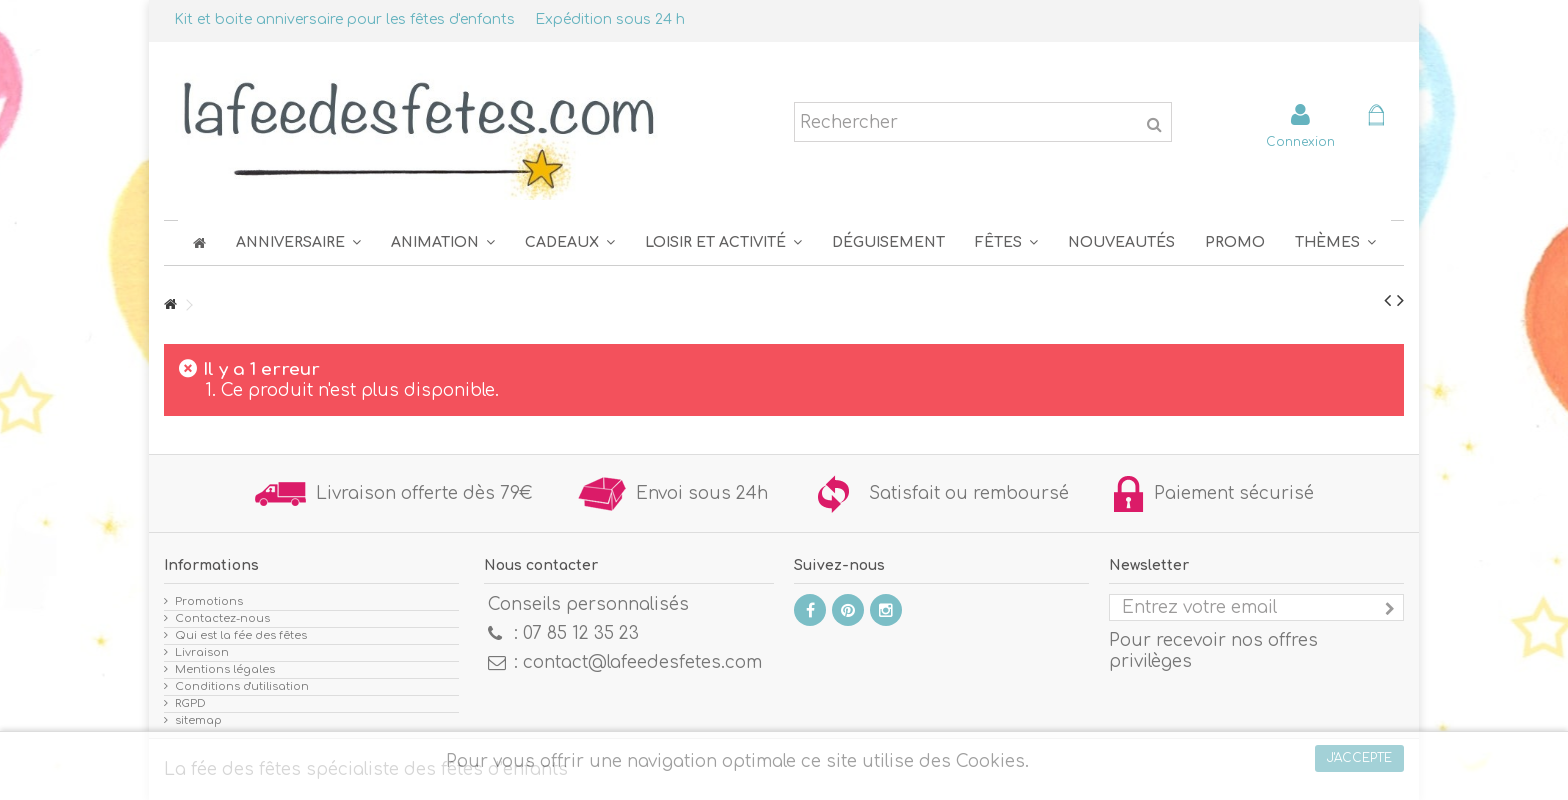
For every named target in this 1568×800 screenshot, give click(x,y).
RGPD (190, 703)
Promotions (209, 601)
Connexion (1300, 141)
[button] (1006, 242)
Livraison (202, 652)
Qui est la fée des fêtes (241, 635)
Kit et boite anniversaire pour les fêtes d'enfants (344, 19)
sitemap (198, 720)
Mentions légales (225, 669)
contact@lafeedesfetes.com (642, 662)
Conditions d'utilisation (242, 686)
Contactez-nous (222, 618)
